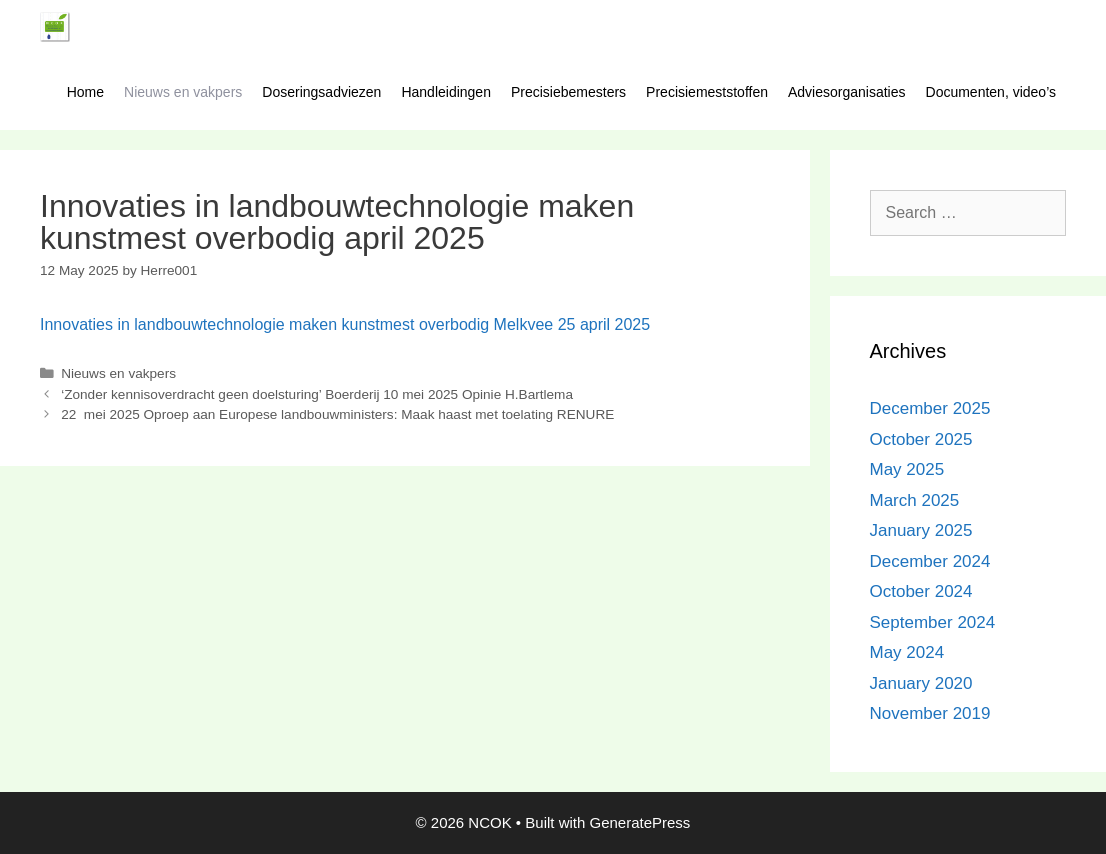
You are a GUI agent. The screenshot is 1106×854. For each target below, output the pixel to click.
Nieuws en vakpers (183, 92)
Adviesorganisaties (847, 92)
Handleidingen (446, 92)
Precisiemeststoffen (707, 92)
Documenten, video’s (991, 92)
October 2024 (921, 591)
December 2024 (930, 561)
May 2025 (907, 469)
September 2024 (933, 622)
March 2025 (915, 500)
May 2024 (907, 652)
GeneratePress (639, 822)
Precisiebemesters (568, 92)
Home (85, 92)
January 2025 (921, 530)
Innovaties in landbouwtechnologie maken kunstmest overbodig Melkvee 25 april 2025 (345, 324)
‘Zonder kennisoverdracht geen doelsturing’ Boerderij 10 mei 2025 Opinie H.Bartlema (317, 394)
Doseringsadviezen (321, 92)
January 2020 (921, 683)
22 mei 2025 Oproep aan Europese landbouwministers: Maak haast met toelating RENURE (337, 414)
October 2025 (921, 439)
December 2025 (930, 408)
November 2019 (930, 713)
